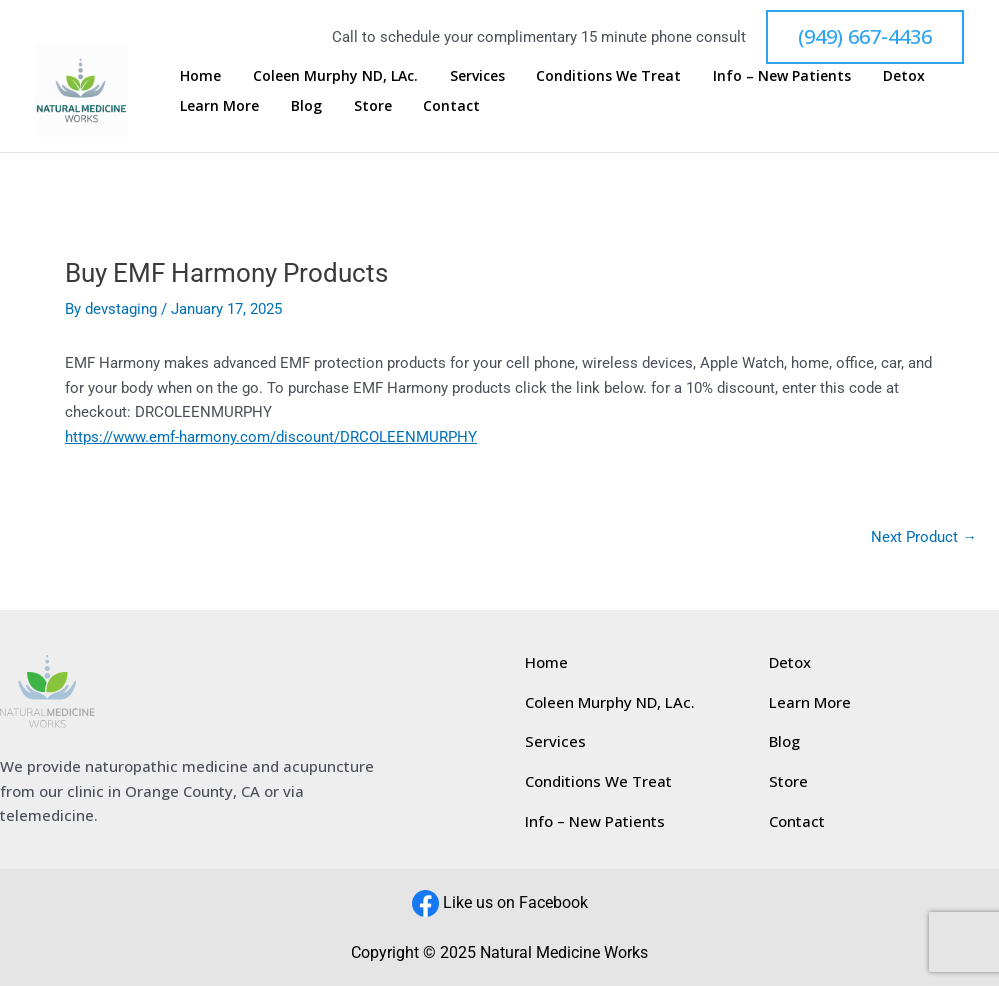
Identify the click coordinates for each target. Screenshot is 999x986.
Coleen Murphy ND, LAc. (320, 75)
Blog (291, 105)
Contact (413, 105)
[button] (865, 37)
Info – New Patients (732, 75)
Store (346, 105)
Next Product (924, 537)
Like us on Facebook (515, 901)
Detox (842, 75)
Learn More (216, 105)
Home (197, 75)
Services (450, 75)
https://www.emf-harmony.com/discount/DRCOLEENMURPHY (271, 437)
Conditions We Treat (570, 75)
